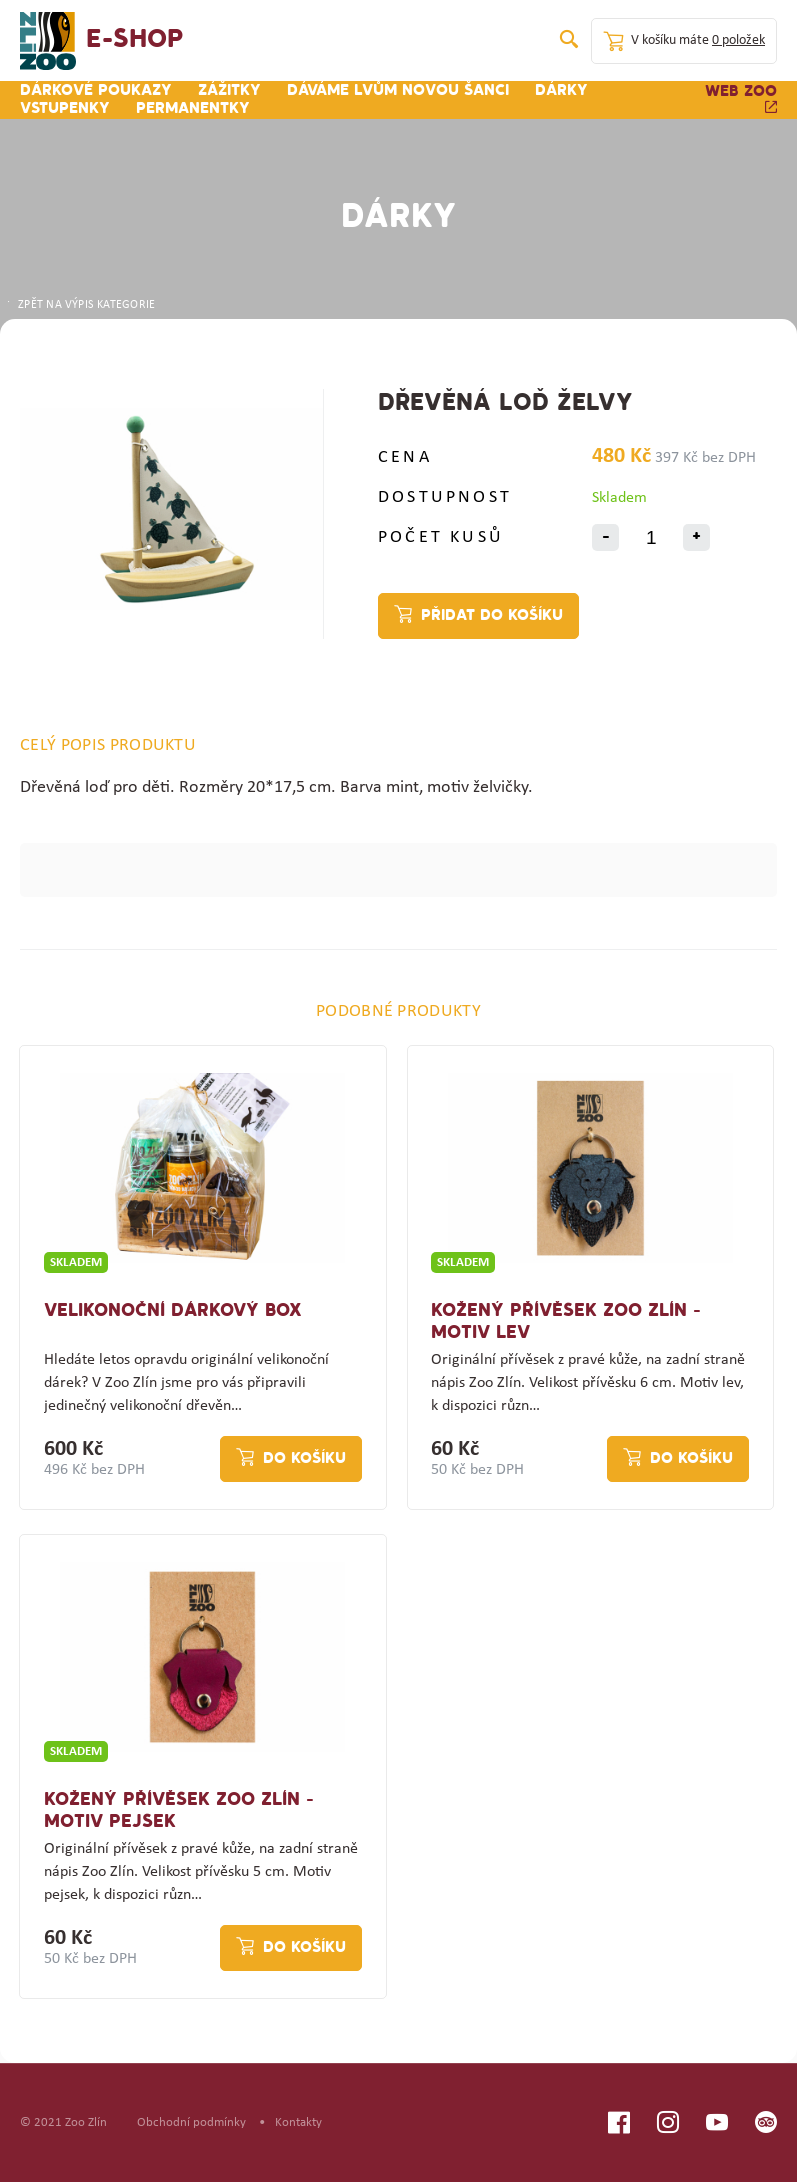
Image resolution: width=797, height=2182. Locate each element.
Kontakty (298, 2122)
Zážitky (229, 91)
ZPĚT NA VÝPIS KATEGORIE (80, 305)
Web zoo (741, 98)
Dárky (561, 91)
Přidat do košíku (492, 616)
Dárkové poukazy (96, 91)
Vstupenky (65, 109)
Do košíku (304, 1459)
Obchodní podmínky (191, 2122)
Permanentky (193, 109)
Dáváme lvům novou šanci (398, 91)
